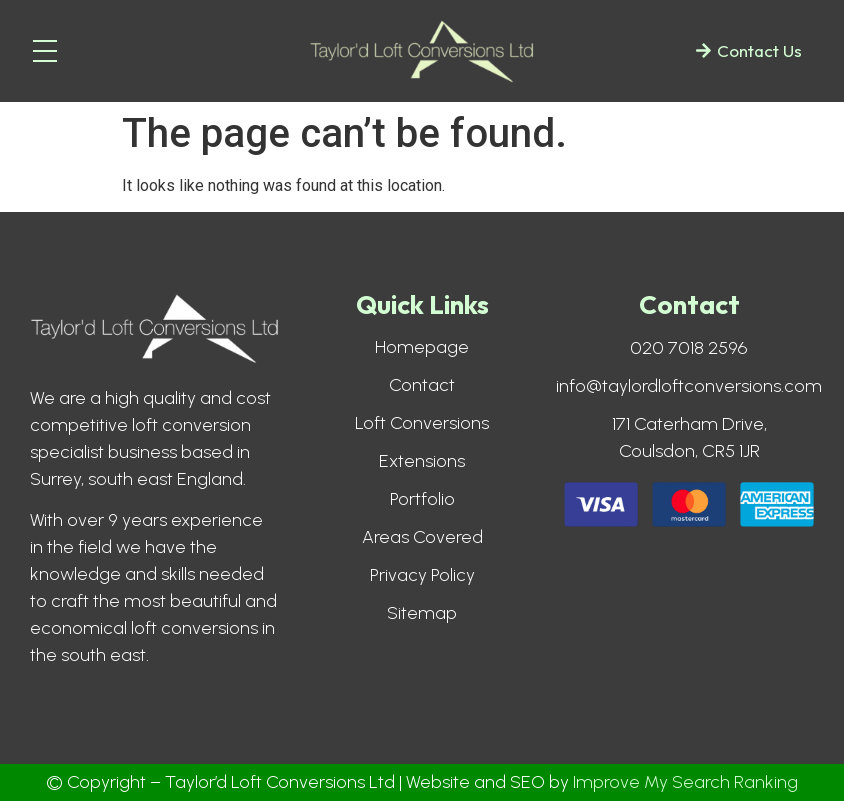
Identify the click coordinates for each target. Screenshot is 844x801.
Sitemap (422, 613)
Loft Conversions (422, 423)
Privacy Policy (422, 575)
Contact (422, 385)
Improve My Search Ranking (685, 782)
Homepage (422, 347)
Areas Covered (422, 537)
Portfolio (422, 499)
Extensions (422, 461)
